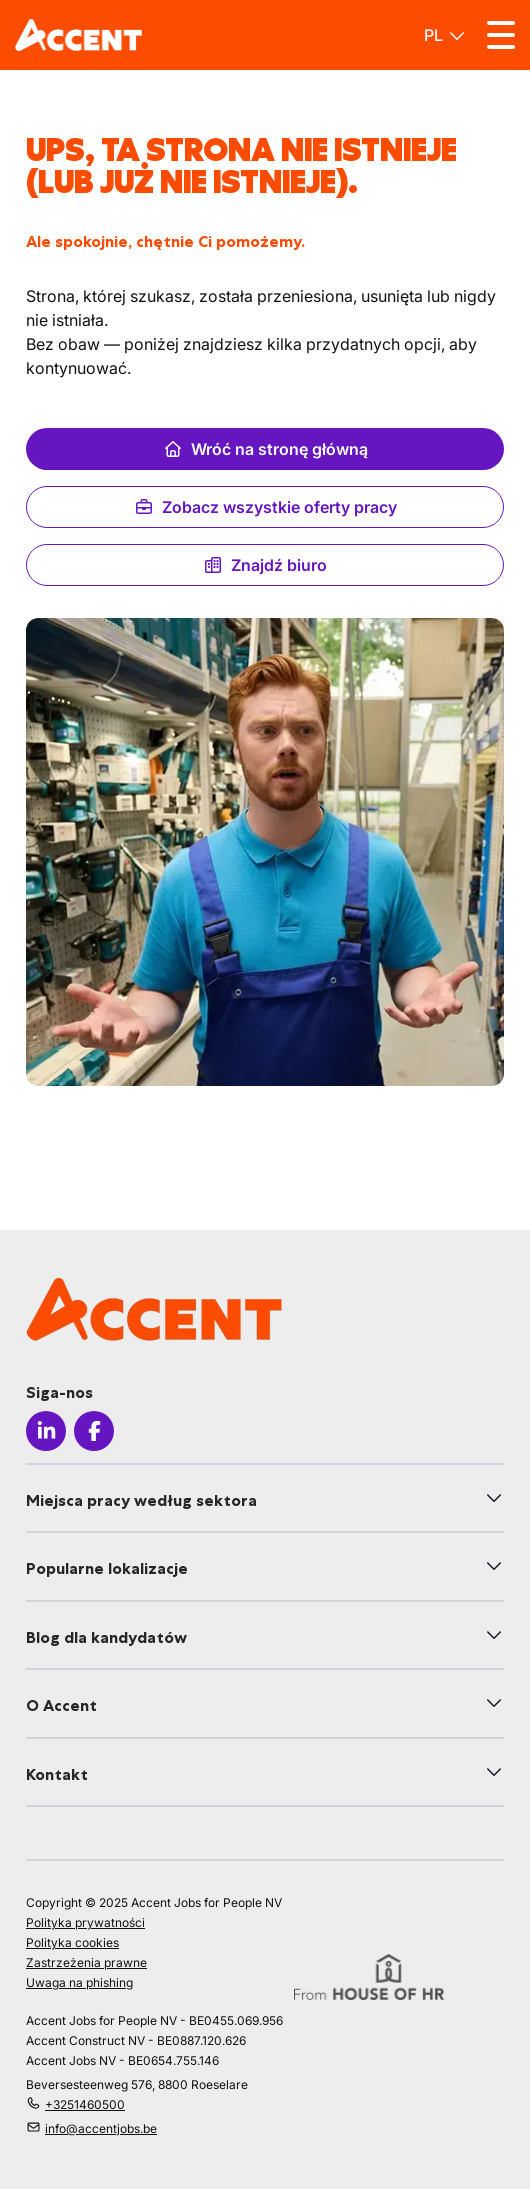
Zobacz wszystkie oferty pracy (265, 507)
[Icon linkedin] (46, 1431)
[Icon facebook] (94, 1431)
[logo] (78, 35)
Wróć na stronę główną (265, 449)
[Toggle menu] (501, 35)
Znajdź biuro (265, 565)
